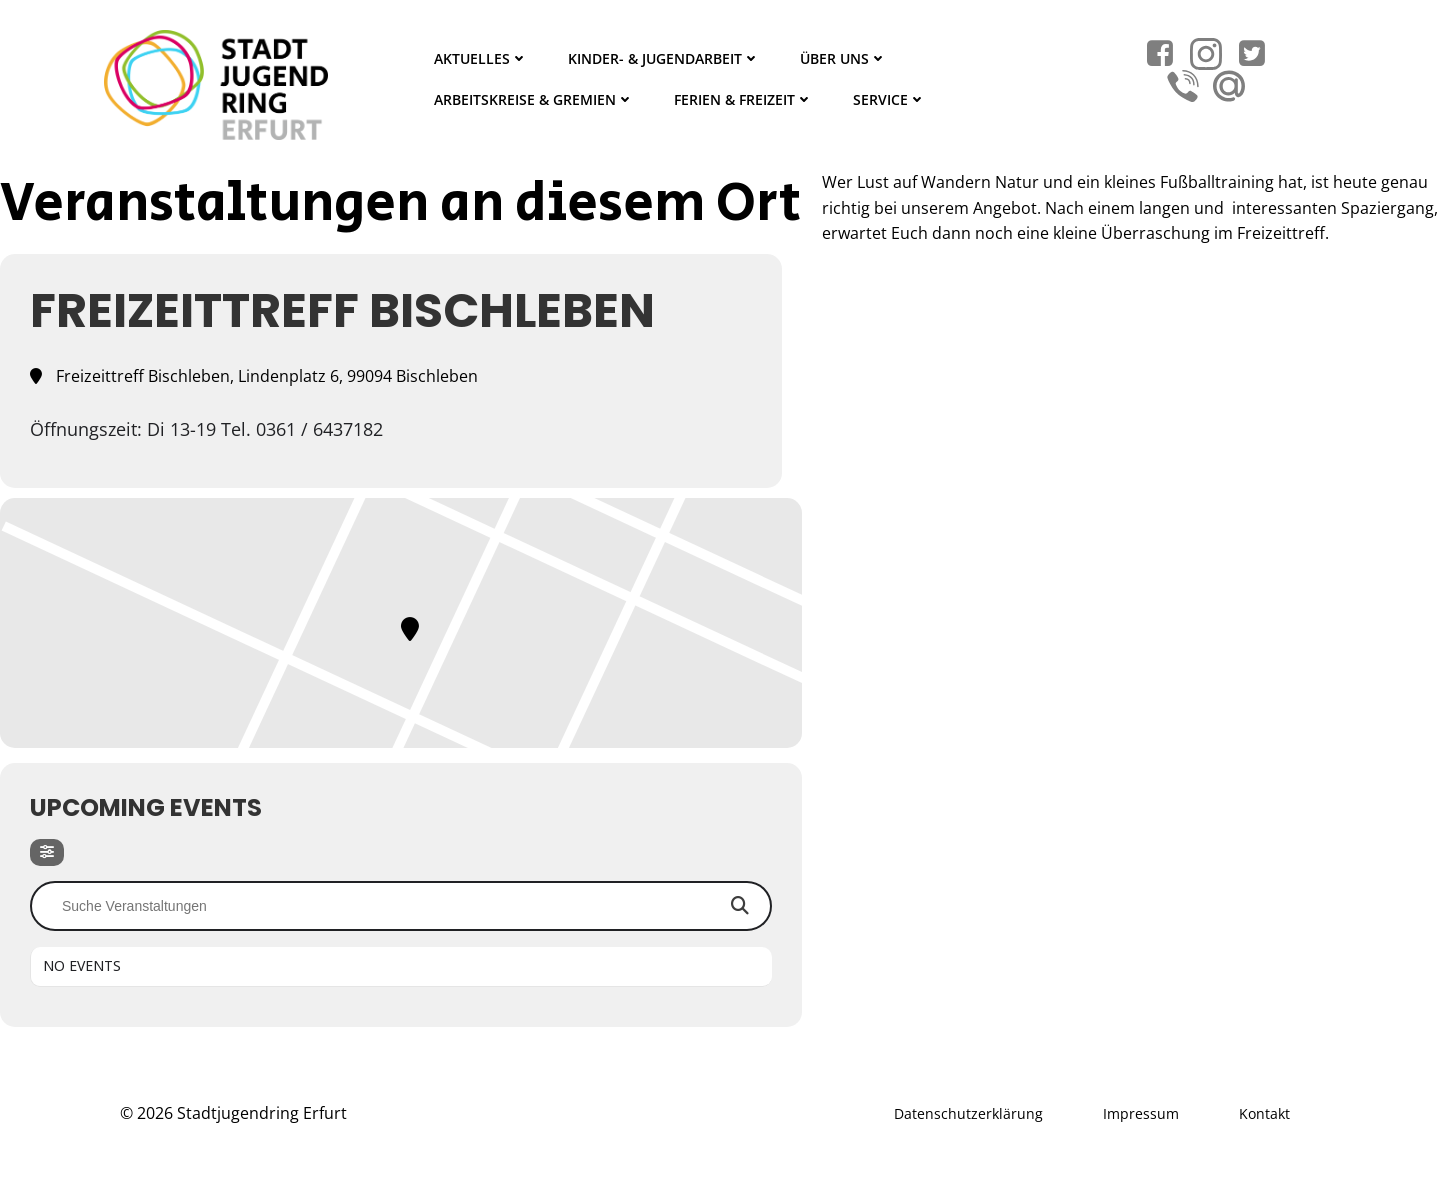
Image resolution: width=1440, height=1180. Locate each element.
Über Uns (843, 58)
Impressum (1141, 1113)
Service (889, 99)
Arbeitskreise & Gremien (534, 99)
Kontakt (1264, 1113)
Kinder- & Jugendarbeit (664, 58)
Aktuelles (481, 58)
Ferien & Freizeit (743, 99)
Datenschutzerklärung (968, 1113)
